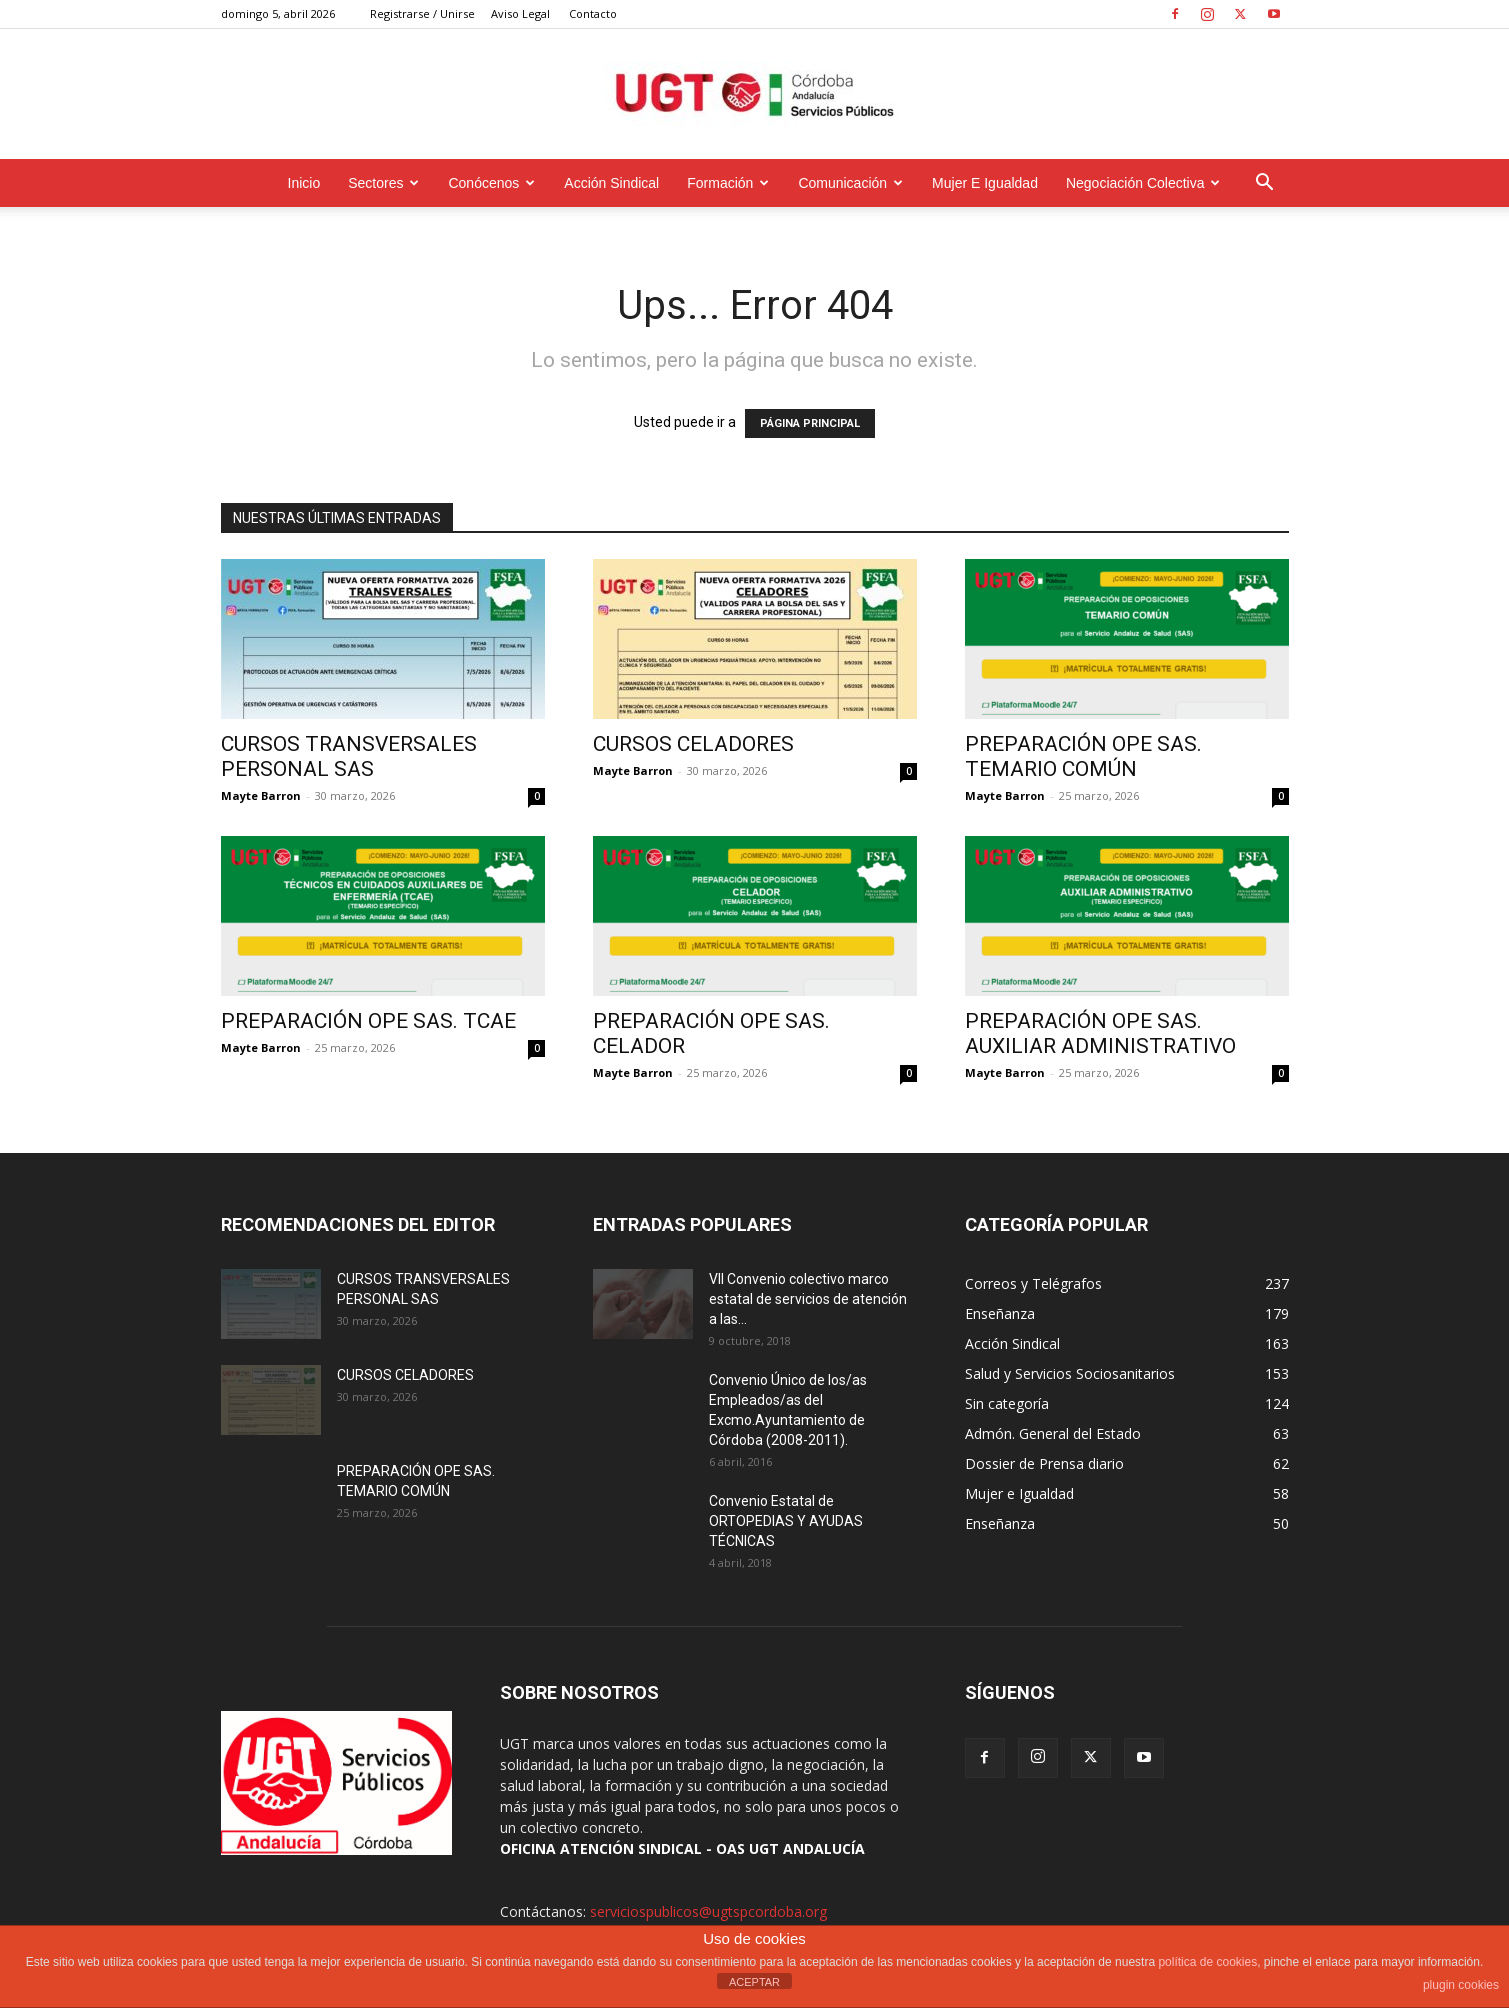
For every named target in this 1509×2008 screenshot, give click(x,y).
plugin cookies (1461, 1985)
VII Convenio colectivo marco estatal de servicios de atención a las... (808, 1299)
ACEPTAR (754, 1982)
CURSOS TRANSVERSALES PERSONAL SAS (349, 756)
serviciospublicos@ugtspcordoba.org (708, 1911)
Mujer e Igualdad (985, 183)
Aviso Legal (520, 13)
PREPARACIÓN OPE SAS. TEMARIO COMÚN (1083, 756)
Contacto (593, 13)
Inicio (304, 183)
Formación (728, 183)
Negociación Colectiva (1143, 183)
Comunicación (850, 183)
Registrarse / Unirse (422, 13)
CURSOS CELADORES (693, 744)
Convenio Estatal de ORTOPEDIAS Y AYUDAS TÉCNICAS (786, 1521)
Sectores (383, 183)
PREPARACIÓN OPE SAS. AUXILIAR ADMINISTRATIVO (1100, 1033)
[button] (1265, 184)
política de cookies (1207, 1962)
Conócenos (491, 183)
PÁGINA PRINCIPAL (810, 423)
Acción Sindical (611, 183)
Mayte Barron (261, 795)
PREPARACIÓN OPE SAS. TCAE (368, 1021)
